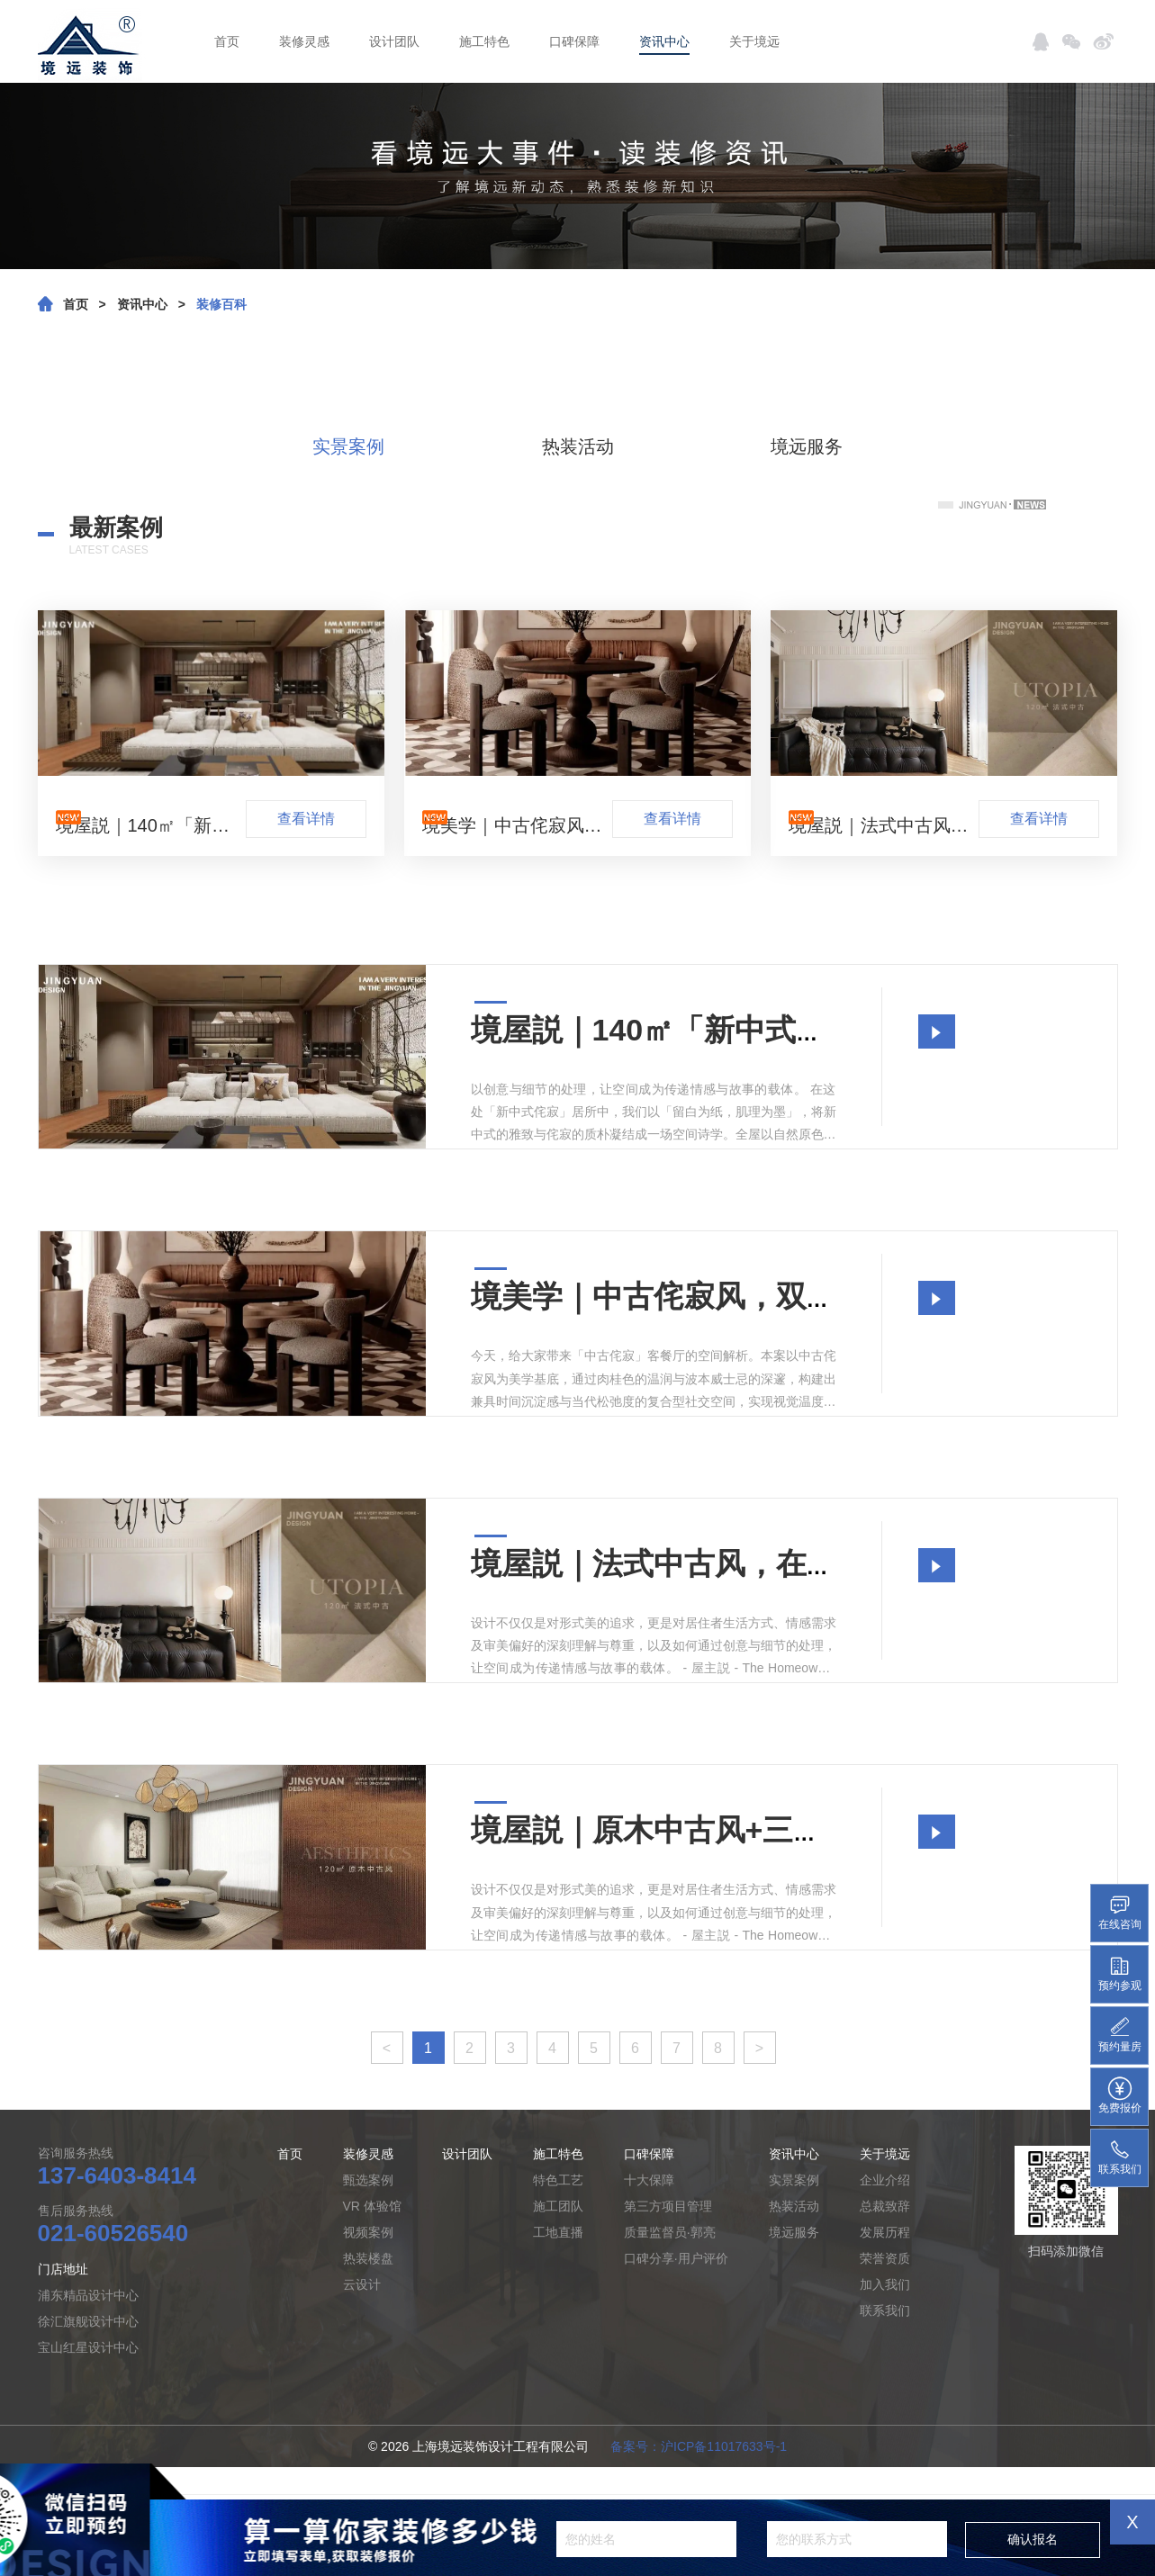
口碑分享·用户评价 (676, 2258)
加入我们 (885, 2284)
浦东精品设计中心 (88, 2295)
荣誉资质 (885, 2258)
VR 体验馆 (372, 2206)
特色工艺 (558, 2180)
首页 (226, 41)
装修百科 (221, 304)
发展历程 (885, 2232)
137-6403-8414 (117, 2175)
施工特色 (484, 41)
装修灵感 (304, 41)
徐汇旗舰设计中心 (88, 2321)
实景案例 (348, 446)
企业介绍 (885, 2180)
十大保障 (649, 2180)
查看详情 (306, 818)
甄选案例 (368, 2180)
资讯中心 (664, 41)
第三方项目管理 (668, 2206)
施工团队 (558, 2206)
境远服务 (807, 446)
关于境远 (754, 41)
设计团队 (394, 41)
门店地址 (63, 2269)
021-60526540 (113, 2233)
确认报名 (1032, 2539)
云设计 (362, 2284)
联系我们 (885, 2310)
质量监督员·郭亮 (670, 2232)
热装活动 (578, 446)
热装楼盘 (368, 2258)
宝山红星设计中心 (88, 2347)
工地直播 (558, 2232)
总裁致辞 (885, 2206)
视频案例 (368, 2232)
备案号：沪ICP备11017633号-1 (698, 2446)
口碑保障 (574, 41)
